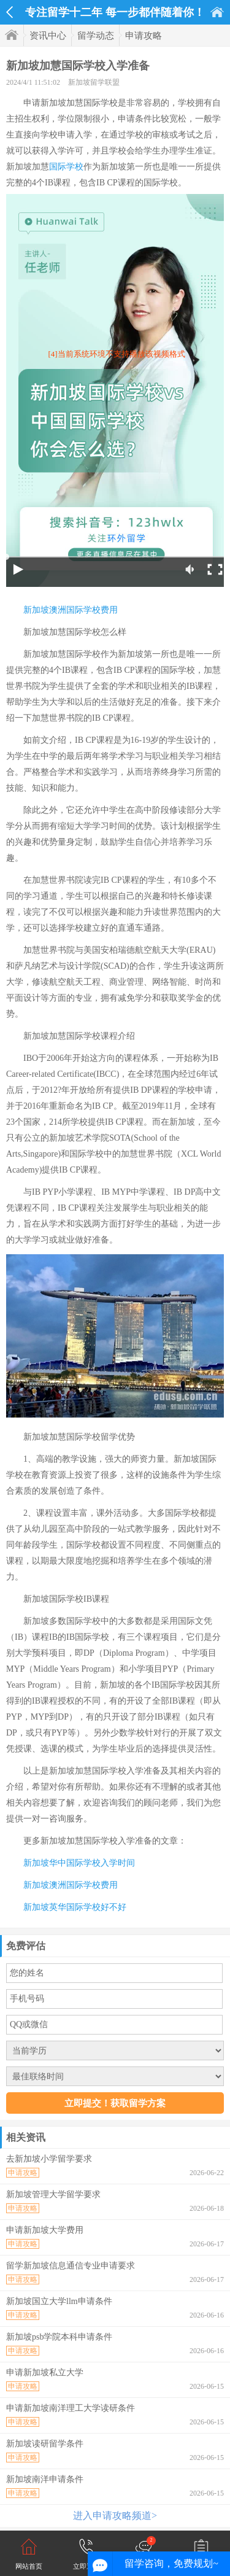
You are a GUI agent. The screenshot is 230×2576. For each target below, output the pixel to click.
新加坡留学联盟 (94, 82)
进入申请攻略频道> (115, 2515)
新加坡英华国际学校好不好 (74, 1907)
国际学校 (66, 166)
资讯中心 (47, 36)
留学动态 (95, 36)
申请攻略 (143, 36)
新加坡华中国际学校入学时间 (79, 1863)
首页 (217, 12)
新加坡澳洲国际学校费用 (70, 610)
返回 (9, 12)
